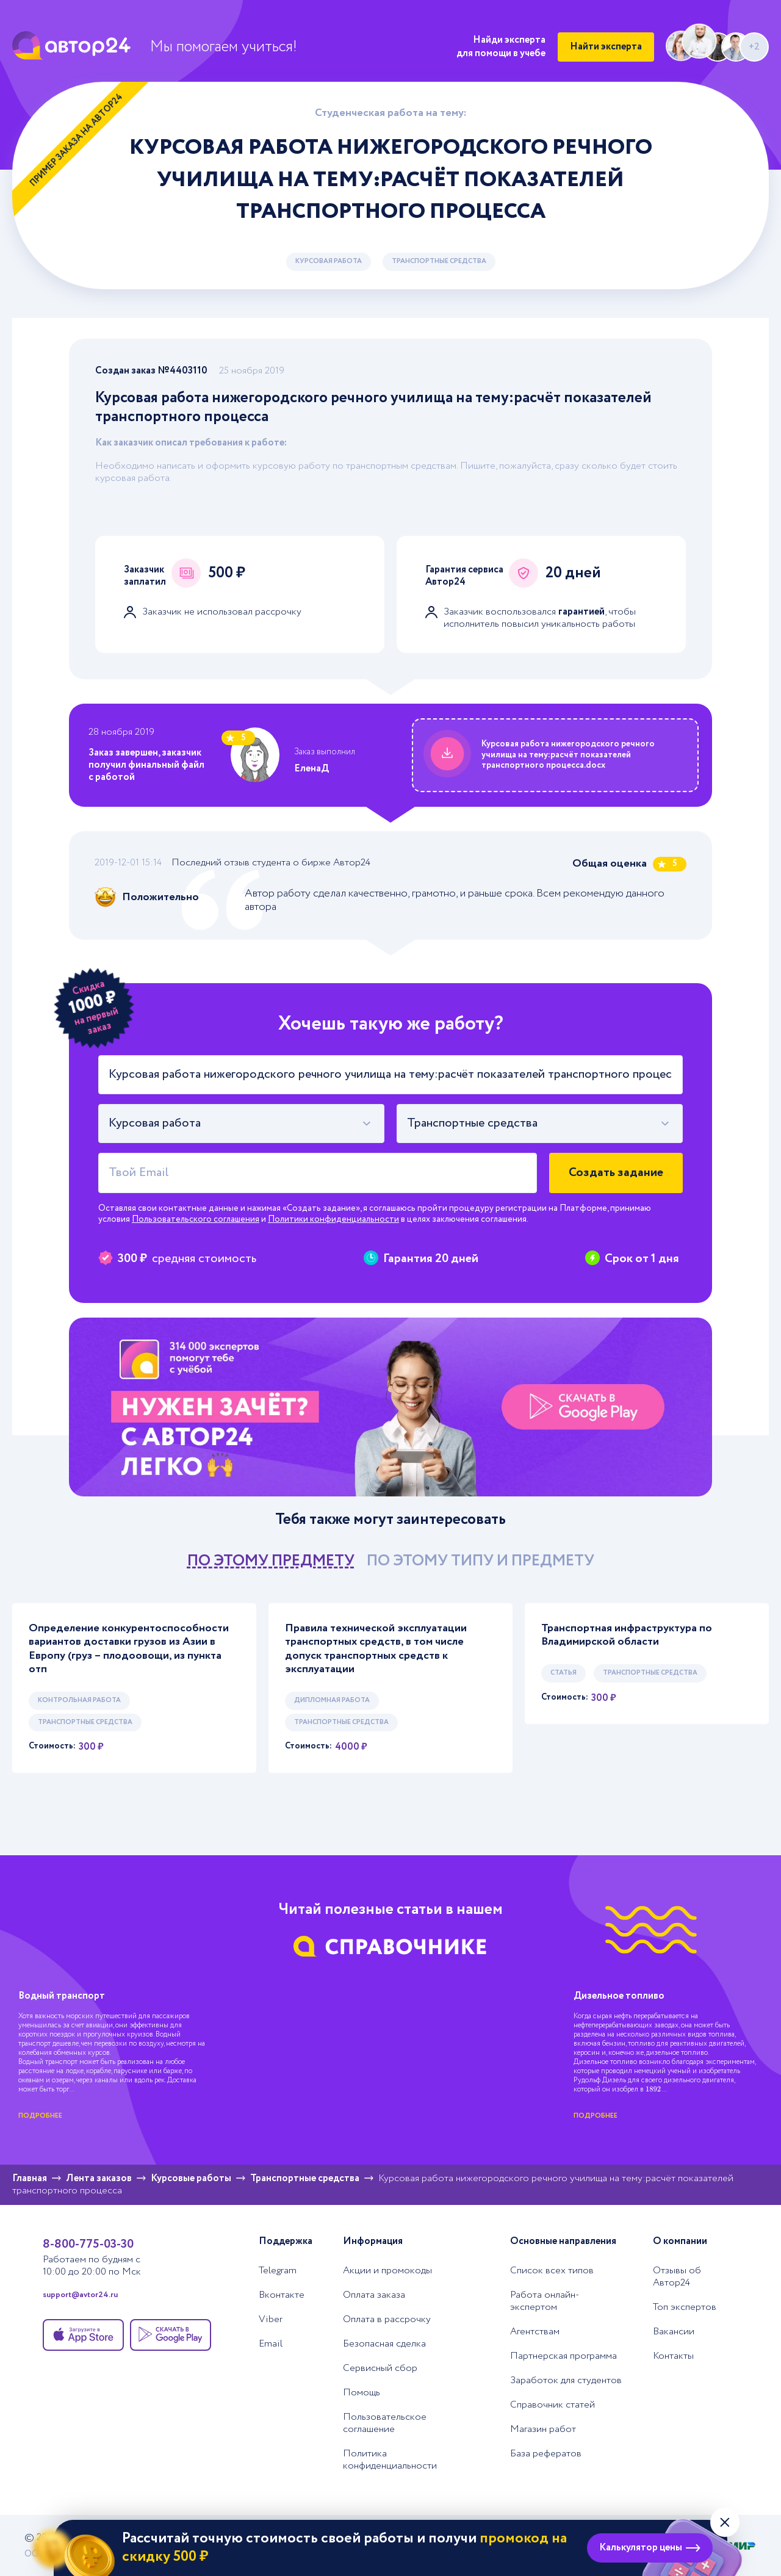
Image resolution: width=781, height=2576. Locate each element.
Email (271, 2344)
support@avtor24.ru (80, 2295)
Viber (271, 2320)
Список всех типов (552, 2271)
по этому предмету (271, 1561)
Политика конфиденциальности (390, 2460)
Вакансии (673, 2332)
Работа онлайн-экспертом (544, 2301)
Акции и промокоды (387, 2271)
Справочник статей (552, 2405)
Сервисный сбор (380, 2368)
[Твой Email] (317, 1173)
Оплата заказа (374, 2295)
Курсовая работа (328, 261)
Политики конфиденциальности (333, 1219)
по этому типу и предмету (480, 1561)
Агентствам (535, 2332)
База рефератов (545, 2454)
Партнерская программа (563, 2356)
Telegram (278, 2271)
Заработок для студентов (566, 2381)
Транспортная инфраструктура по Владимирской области (626, 1635)
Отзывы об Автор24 (677, 2277)
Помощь (361, 2393)
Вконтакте (281, 2295)
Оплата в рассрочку (387, 2320)
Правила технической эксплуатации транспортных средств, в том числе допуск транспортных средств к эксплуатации (376, 1649)
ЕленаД (311, 769)
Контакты (673, 2356)
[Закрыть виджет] (725, 2522)
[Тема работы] (390, 1074)
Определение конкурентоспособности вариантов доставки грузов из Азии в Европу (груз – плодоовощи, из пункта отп (129, 1649)
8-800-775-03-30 (88, 2244)
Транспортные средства (439, 261)
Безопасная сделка (384, 2344)
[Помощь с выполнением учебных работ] (390, 1407)
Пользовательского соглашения (195, 1219)
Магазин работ (543, 2429)
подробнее (40, 2116)
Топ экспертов (684, 2307)
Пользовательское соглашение (384, 2423)
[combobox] (241, 1123)
